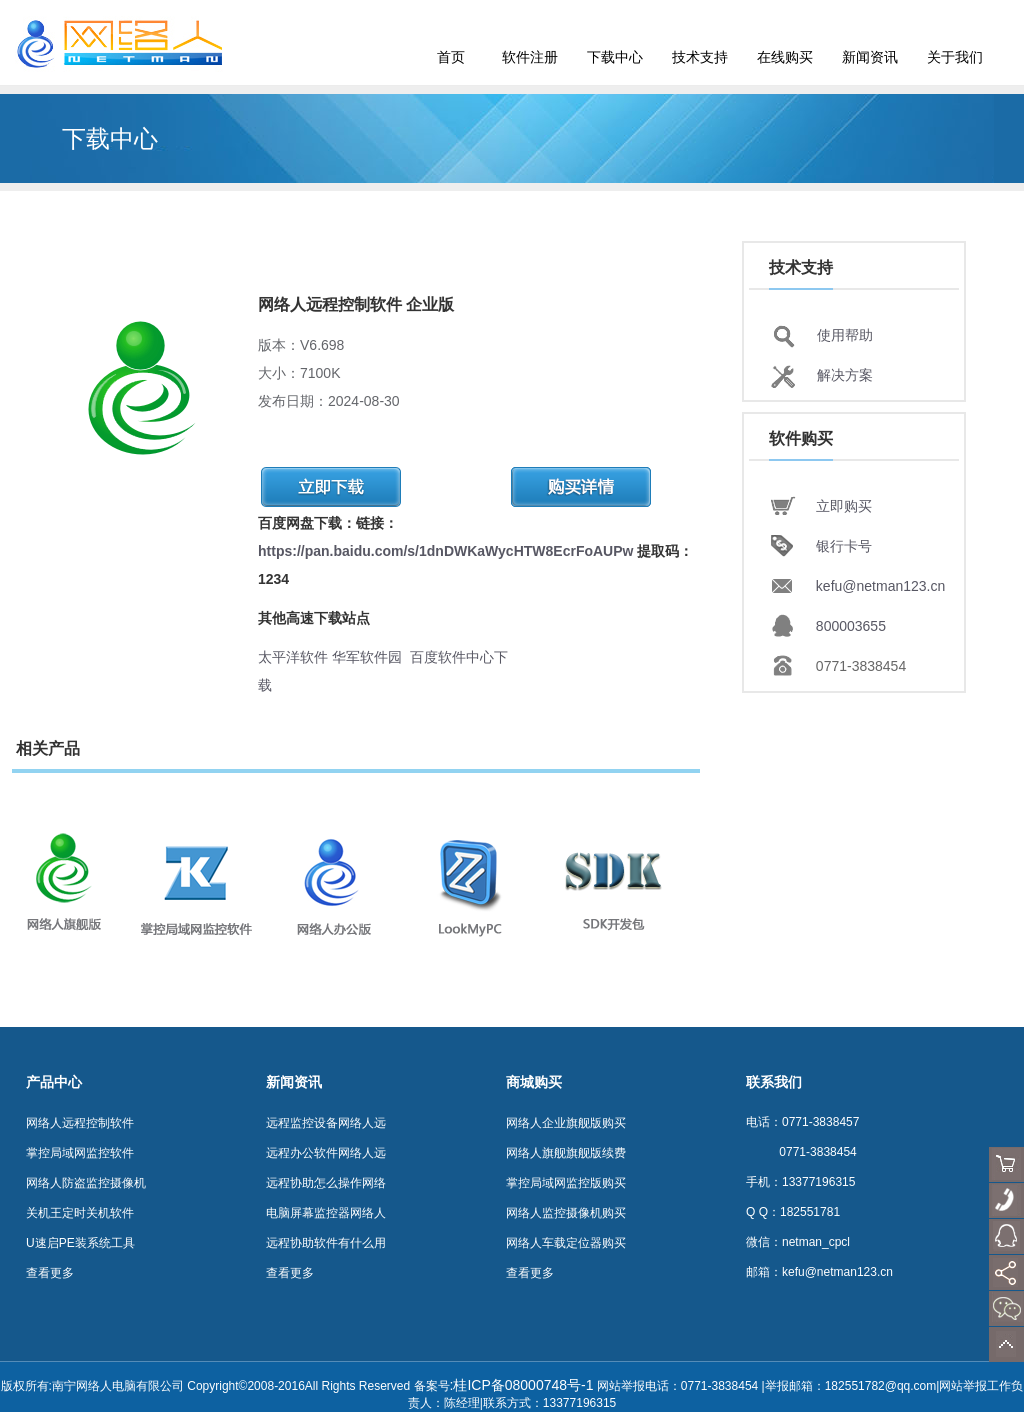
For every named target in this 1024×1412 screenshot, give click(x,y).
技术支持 (700, 57)
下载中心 (615, 57)
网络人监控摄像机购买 (566, 1213)
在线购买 (785, 57)
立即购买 (844, 506)
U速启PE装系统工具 (80, 1243)
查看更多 (50, 1273)
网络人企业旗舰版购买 (566, 1123)
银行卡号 (844, 546)
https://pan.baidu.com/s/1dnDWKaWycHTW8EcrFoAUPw (445, 551)
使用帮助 (845, 335)
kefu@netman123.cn (880, 586)
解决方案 (845, 375)
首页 (451, 57)
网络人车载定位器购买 (566, 1243)
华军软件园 (367, 657)
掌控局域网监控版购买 (566, 1183)
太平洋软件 (293, 657)
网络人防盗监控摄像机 (86, 1183)
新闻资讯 (870, 57)
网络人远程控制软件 (80, 1123)
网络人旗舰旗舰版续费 (566, 1153)
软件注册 (530, 57)
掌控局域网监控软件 (80, 1153)
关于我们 (955, 57)
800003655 (851, 626)
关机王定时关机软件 (80, 1213)
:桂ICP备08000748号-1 (522, 1385)
